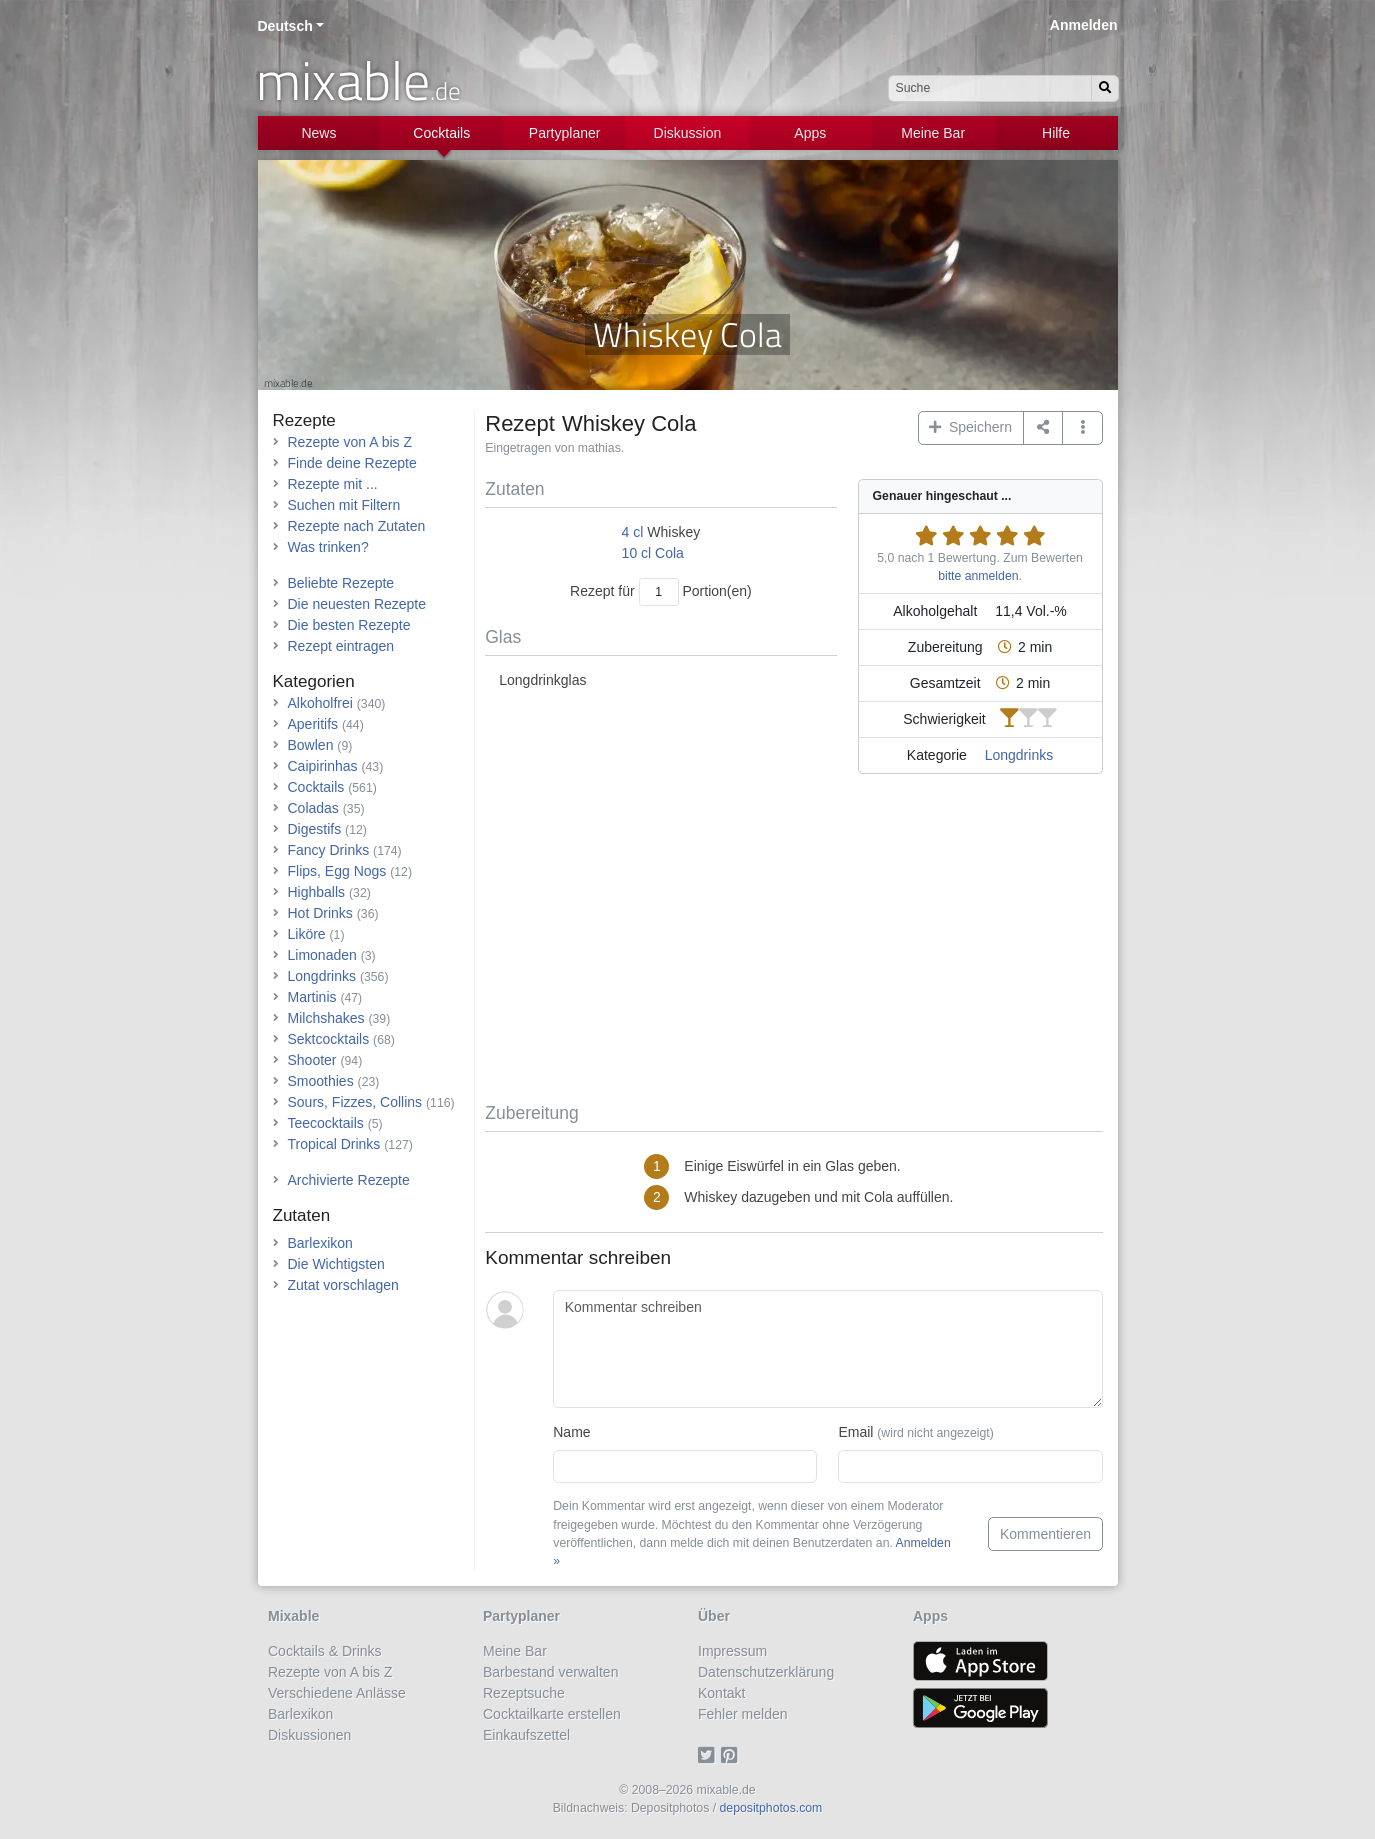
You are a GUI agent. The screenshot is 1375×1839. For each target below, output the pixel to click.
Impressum (732, 1651)
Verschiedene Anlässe (337, 1693)
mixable (358, 80)
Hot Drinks (320, 913)
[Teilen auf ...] (1043, 428)
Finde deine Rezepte (352, 463)
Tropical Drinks (334, 1144)
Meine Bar (933, 133)
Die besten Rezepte (349, 625)
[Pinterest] (732, 1756)
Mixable (293, 1616)
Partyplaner (565, 133)
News (318, 133)
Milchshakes (326, 1018)
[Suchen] (1105, 88)
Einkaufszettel (526, 1735)
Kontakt (721, 1693)
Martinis (312, 997)
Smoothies (321, 1081)
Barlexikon (320, 1243)
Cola (669, 553)
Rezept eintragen (341, 646)
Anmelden (1084, 25)
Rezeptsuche (524, 1693)
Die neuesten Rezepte (357, 604)
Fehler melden (743, 1714)
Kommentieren (1045, 1534)
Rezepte (304, 420)
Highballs (317, 892)
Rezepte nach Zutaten (357, 526)
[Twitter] (709, 1756)
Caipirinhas (323, 766)
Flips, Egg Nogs (337, 871)
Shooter (312, 1060)
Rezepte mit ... (333, 484)
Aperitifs (313, 724)
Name (571, 1432)
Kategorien (314, 681)
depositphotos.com (771, 1808)
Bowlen (311, 745)
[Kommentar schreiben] (827, 1349)
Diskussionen (309, 1735)
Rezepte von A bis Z (350, 442)
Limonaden (322, 955)
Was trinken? (328, 547)
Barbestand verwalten (550, 1672)
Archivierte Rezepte (349, 1180)
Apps (810, 133)
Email (915, 1432)
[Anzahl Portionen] (659, 591)
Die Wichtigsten (336, 1264)
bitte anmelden (978, 576)
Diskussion (688, 133)
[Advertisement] (793, 942)
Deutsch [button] (285, 26)
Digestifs (315, 829)
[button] (1082, 428)
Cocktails (441, 133)
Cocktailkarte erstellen (552, 1714)
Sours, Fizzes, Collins (355, 1102)
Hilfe (1056, 133)
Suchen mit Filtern (344, 505)
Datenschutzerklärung (766, 1672)
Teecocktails (326, 1123)
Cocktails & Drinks (325, 1651)
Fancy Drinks (329, 850)
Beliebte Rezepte (341, 583)
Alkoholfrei (320, 703)
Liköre (307, 934)
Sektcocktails (329, 1039)
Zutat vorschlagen (343, 1285)
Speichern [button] (970, 427)
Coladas (313, 808)
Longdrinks (1019, 755)
